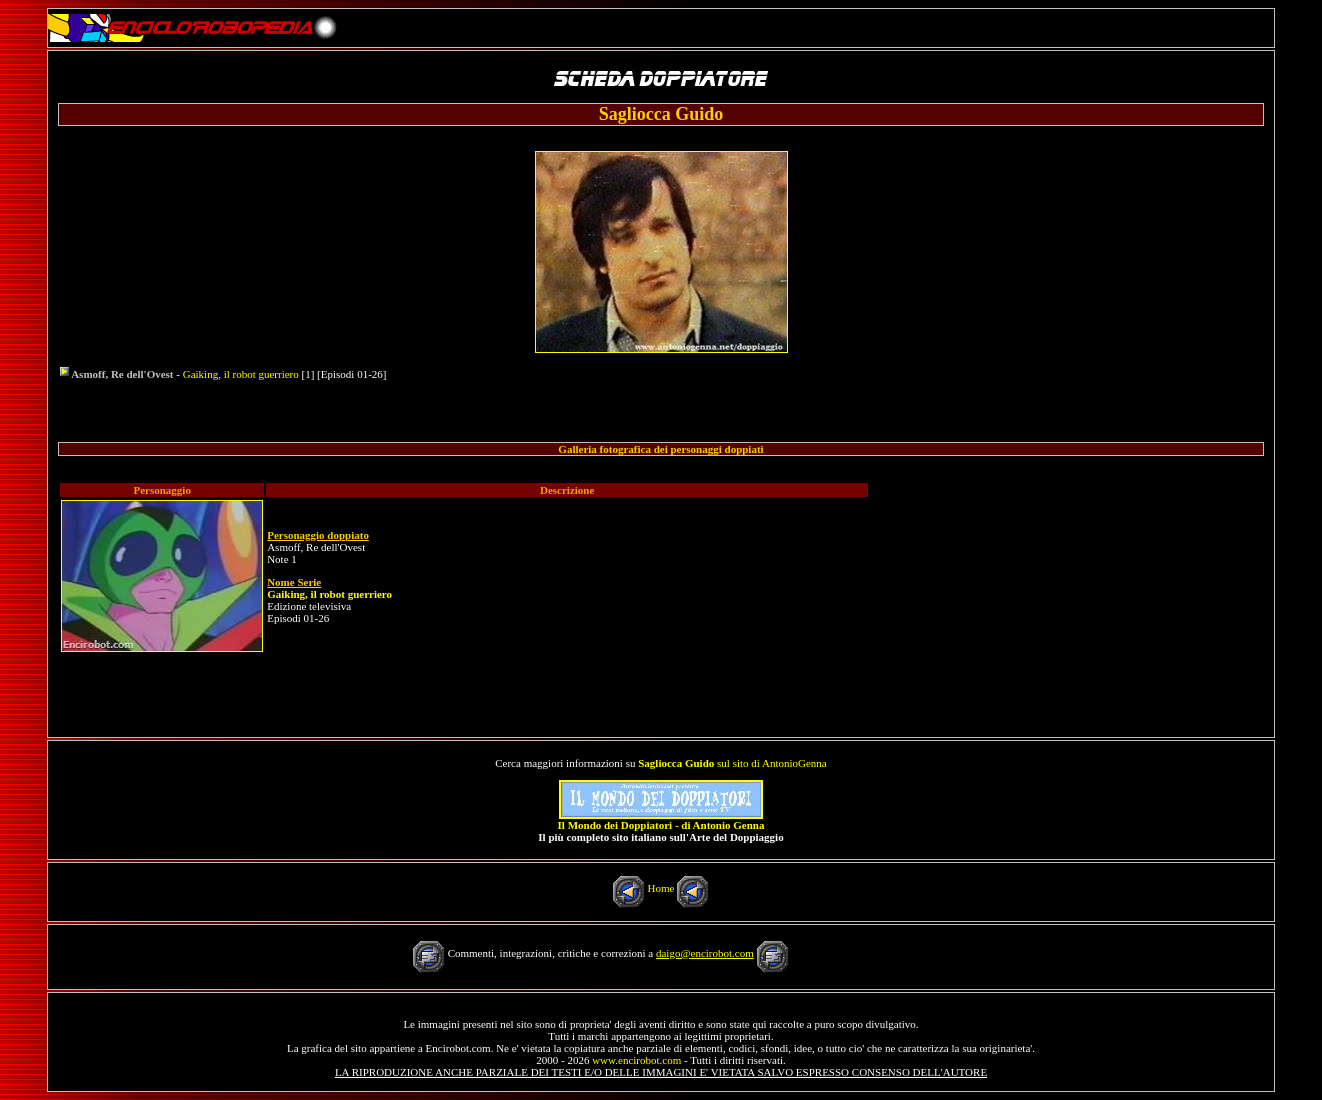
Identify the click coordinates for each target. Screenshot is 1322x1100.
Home (661, 888)
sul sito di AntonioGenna (732, 763)
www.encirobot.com (636, 1060)
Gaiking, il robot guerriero (241, 374)
